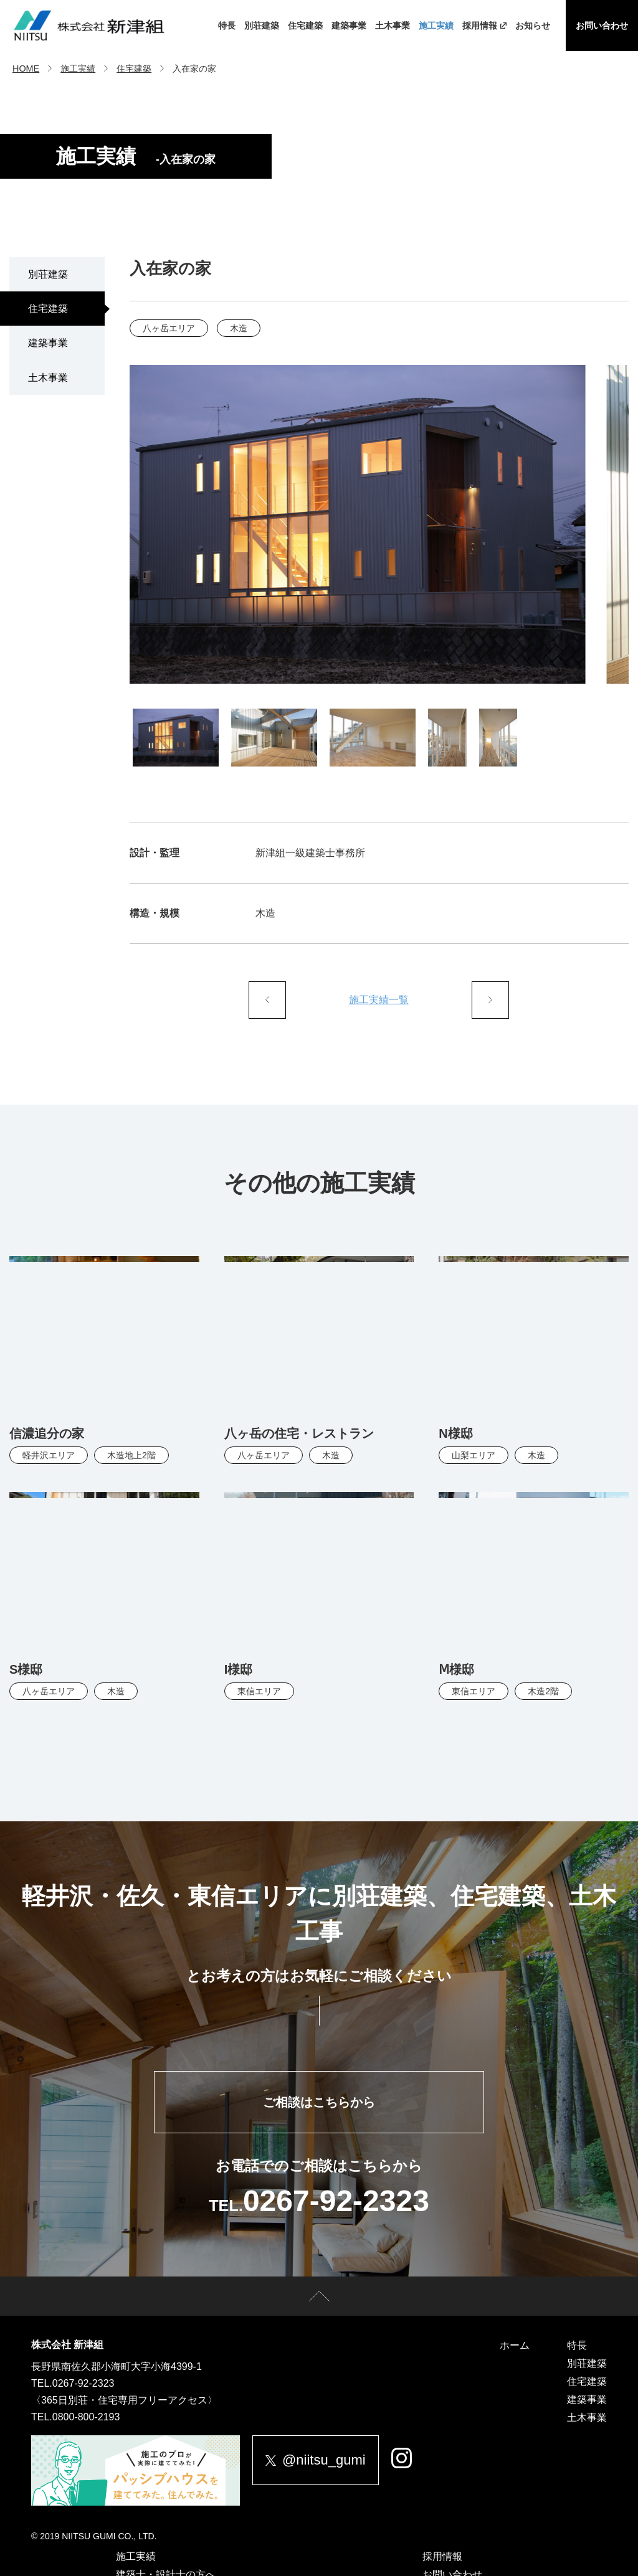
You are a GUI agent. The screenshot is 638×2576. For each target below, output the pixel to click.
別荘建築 (261, 26)
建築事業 (348, 26)
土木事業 (392, 26)
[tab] (176, 737)
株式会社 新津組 (67, 2344)
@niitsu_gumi (315, 2460)
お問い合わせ (602, 26)
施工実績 (436, 26)
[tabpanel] (379, 524)
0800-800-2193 (86, 2417)
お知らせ (532, 26)
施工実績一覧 (379, 999)
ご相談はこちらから (319, 2102)
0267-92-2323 (83, 2383)
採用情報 (484, 26)
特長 (227, 26)
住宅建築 (305, 26)
